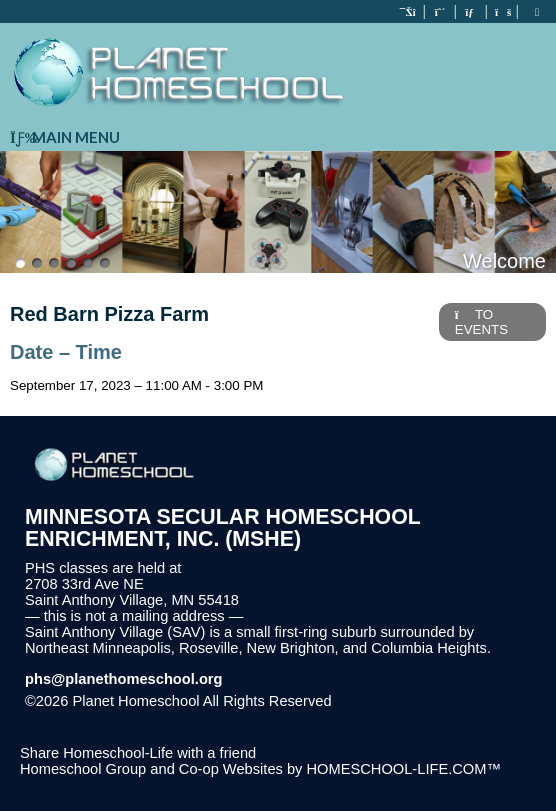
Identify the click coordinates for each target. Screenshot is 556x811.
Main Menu (65, 137)
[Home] (409, 12)
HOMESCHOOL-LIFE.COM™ (403, 769)
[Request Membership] (440, 12)
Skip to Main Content (419, 701)
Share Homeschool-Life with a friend (138, 753)
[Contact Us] (471, 12)
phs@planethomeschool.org (124, 679)
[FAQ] (502, 12)
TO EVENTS (481, 322)
